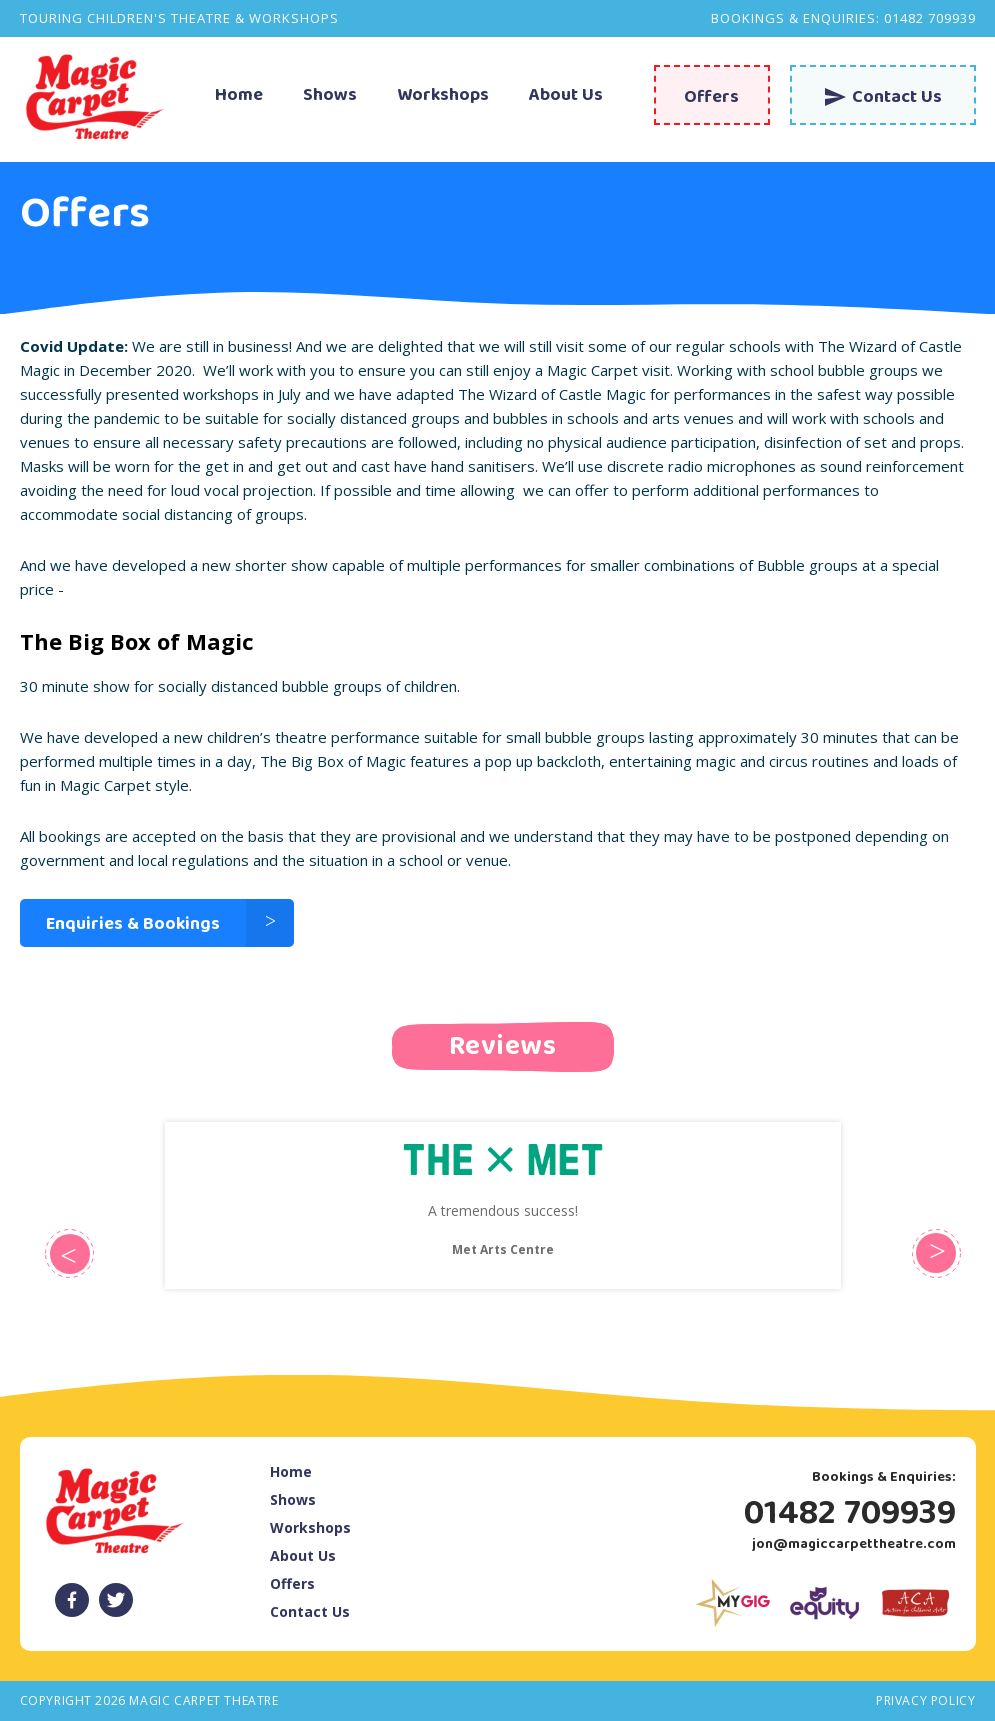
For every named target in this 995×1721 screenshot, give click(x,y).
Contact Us (310, 1611)
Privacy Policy (925, 1700)
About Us (566, 96)
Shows (330, 96)
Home (239, 96)
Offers (292, 1583)
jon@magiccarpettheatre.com (854, 1545)
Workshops (443, 96)
